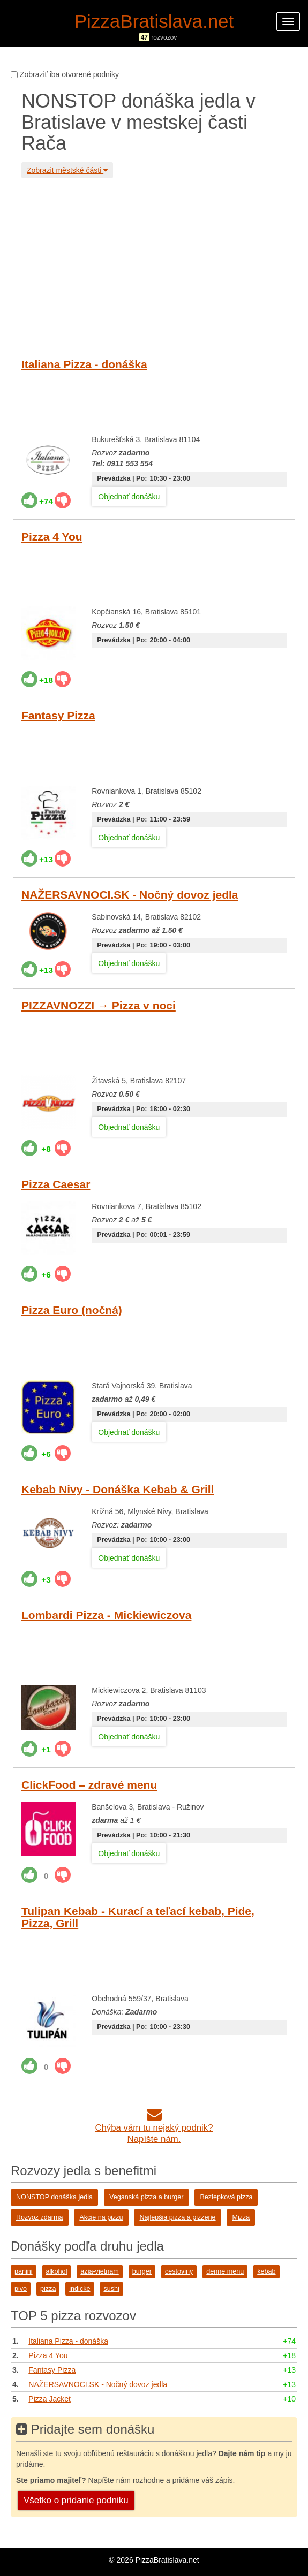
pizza (48, 2288)
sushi (111, 2288)
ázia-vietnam (99, 2271)
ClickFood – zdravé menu (89, 1785)
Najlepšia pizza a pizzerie (177, 2217)
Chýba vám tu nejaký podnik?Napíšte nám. (154, 2127)
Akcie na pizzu (101, 2217)
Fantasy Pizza (58, 715)
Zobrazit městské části (67, 170)
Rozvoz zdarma (39, 2217)
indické (79, 2288)
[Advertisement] (154, 261)
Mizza (241, 2217)
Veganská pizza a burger (146, 2197)
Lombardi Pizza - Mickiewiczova (106, 1615)
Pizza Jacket (49, 2399)
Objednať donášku (129, 496)
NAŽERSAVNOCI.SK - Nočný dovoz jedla (129, 894)
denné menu (225, 2271)
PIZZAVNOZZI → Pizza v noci (98, 1005)
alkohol (56, 2271)
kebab (266, 2271)
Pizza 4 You (51, 536)
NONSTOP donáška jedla (54, 2197)
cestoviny (179, 2271)
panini (23, 2271)
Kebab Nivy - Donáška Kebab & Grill (117, 1489)
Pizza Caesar (55, 1184)
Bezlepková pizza (226, 2197)
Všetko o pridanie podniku (76, 2500)
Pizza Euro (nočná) (71, 1310)
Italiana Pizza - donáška (84, 364)
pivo (20, 2288)
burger (142, 2271)
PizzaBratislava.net (154, 21)
